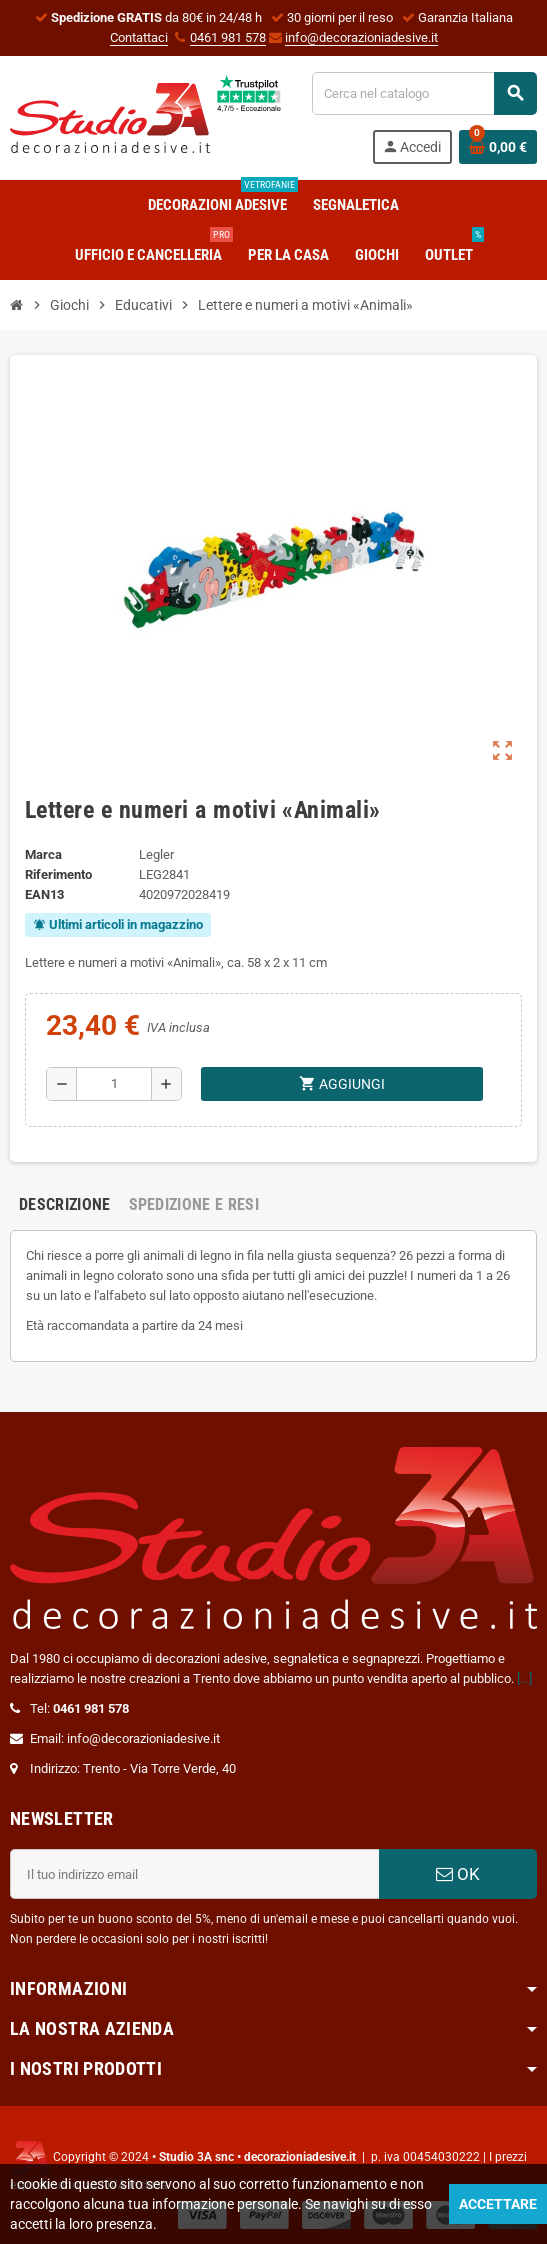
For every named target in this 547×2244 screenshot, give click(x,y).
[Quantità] (114, 1084)
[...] (524, 1678)
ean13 (44, 894)
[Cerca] (424, 93)
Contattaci (139, 37)
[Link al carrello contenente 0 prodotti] (498, 147)
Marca (43, 854)
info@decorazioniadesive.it (361, 37)
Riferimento (58, 874)
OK (458, 1874)
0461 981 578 (228, 37)
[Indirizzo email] (194, 1874)
